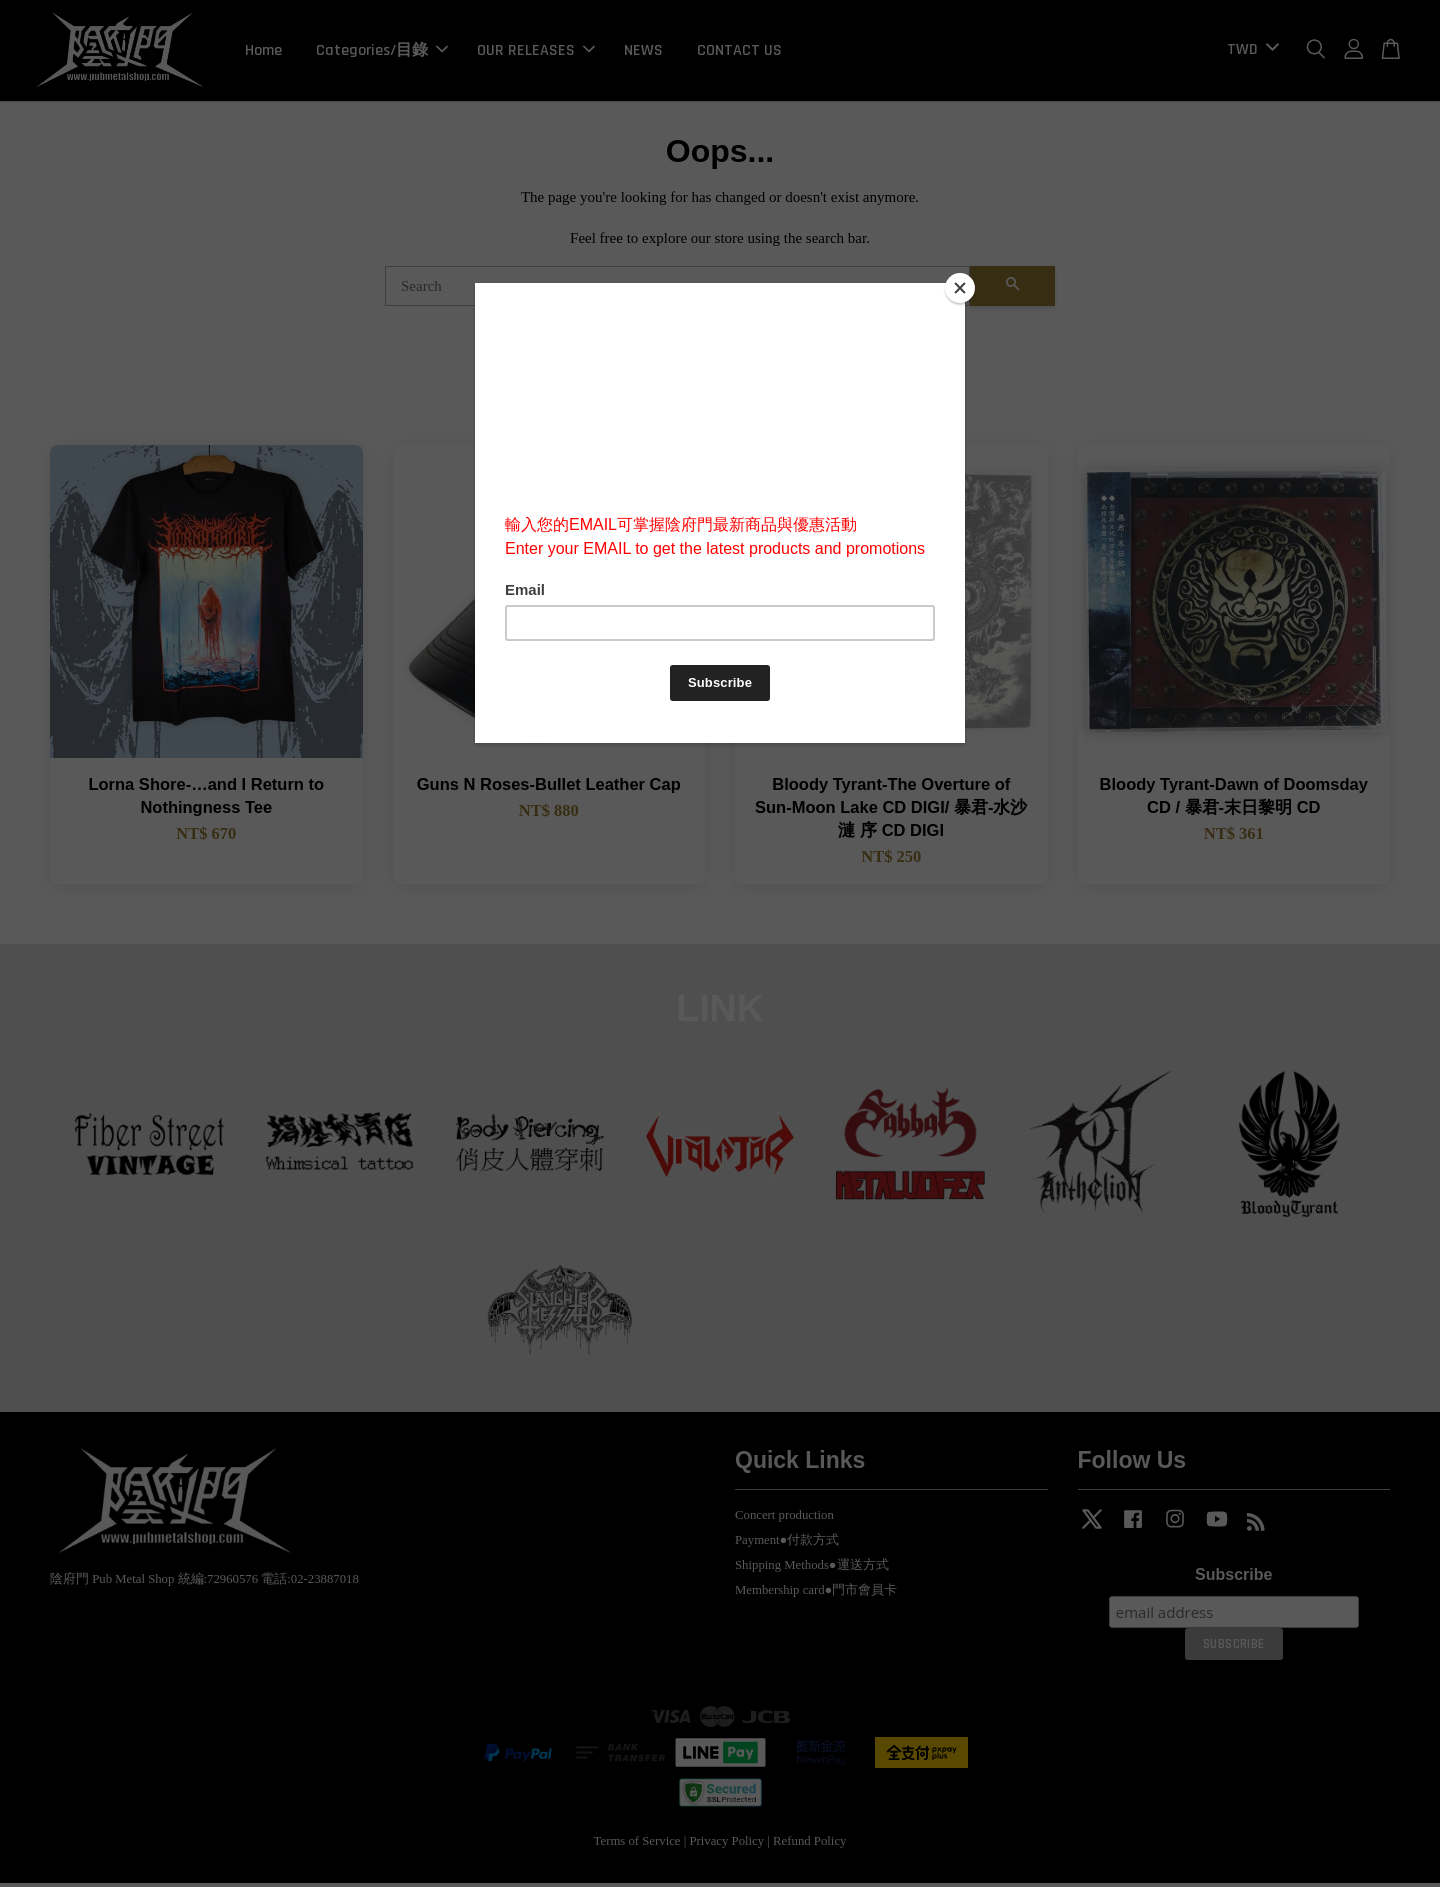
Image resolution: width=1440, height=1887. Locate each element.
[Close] (960, 288)
